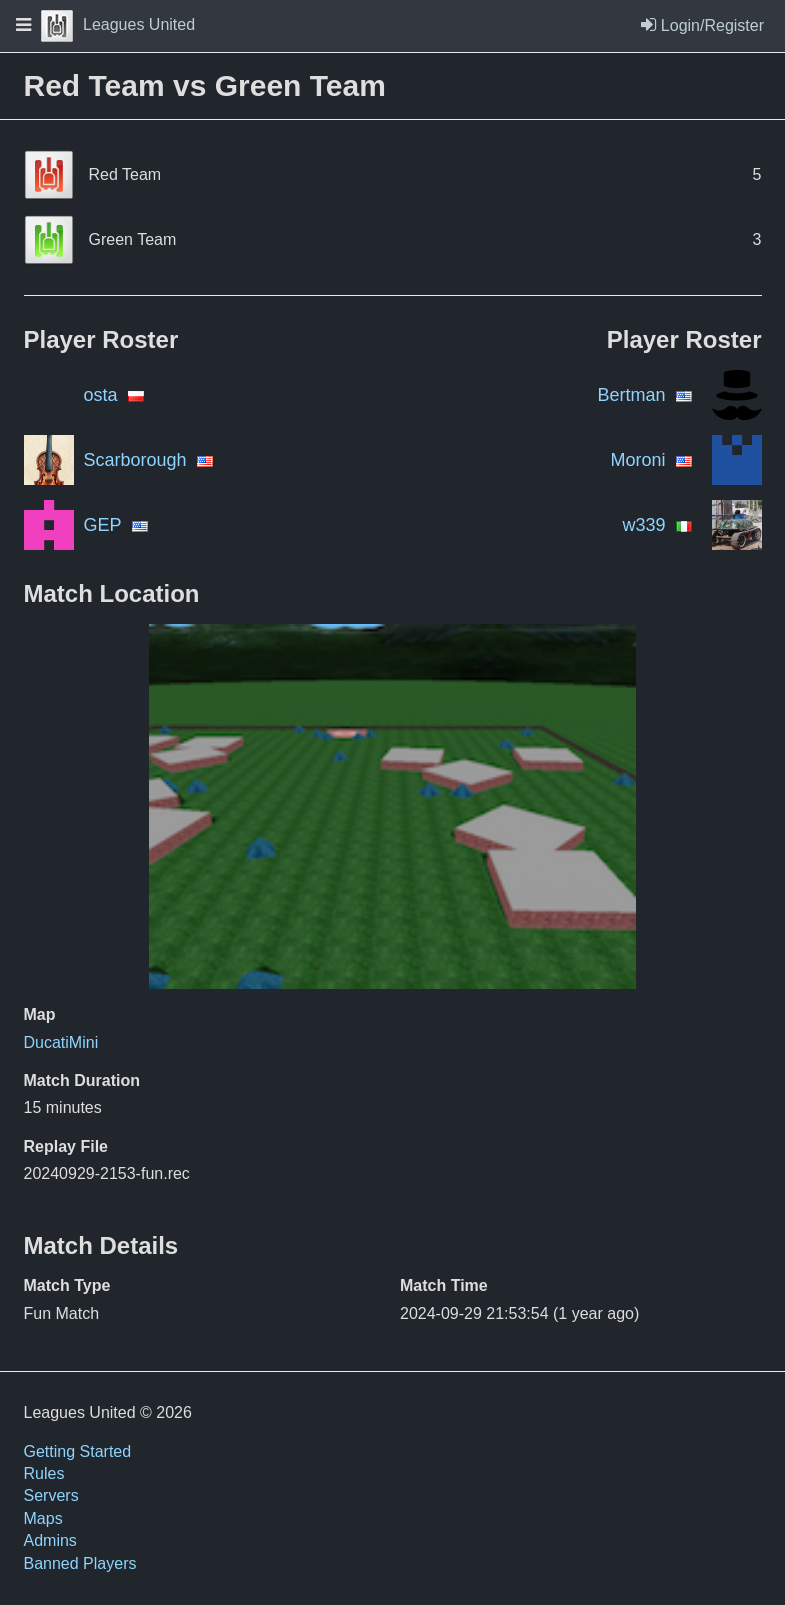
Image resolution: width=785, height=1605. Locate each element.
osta (101, 395)
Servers (51, 1495)
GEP (103, 525)
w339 (643, 525)
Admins (50, 1540)
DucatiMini (61, 1042)
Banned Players (80, 1563)
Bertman (631, 395)
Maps (43, 1518)
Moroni (637, 460)
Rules (44, 1473)
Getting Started (78, 1451)
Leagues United (118, 24)
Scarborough (135, 460)
